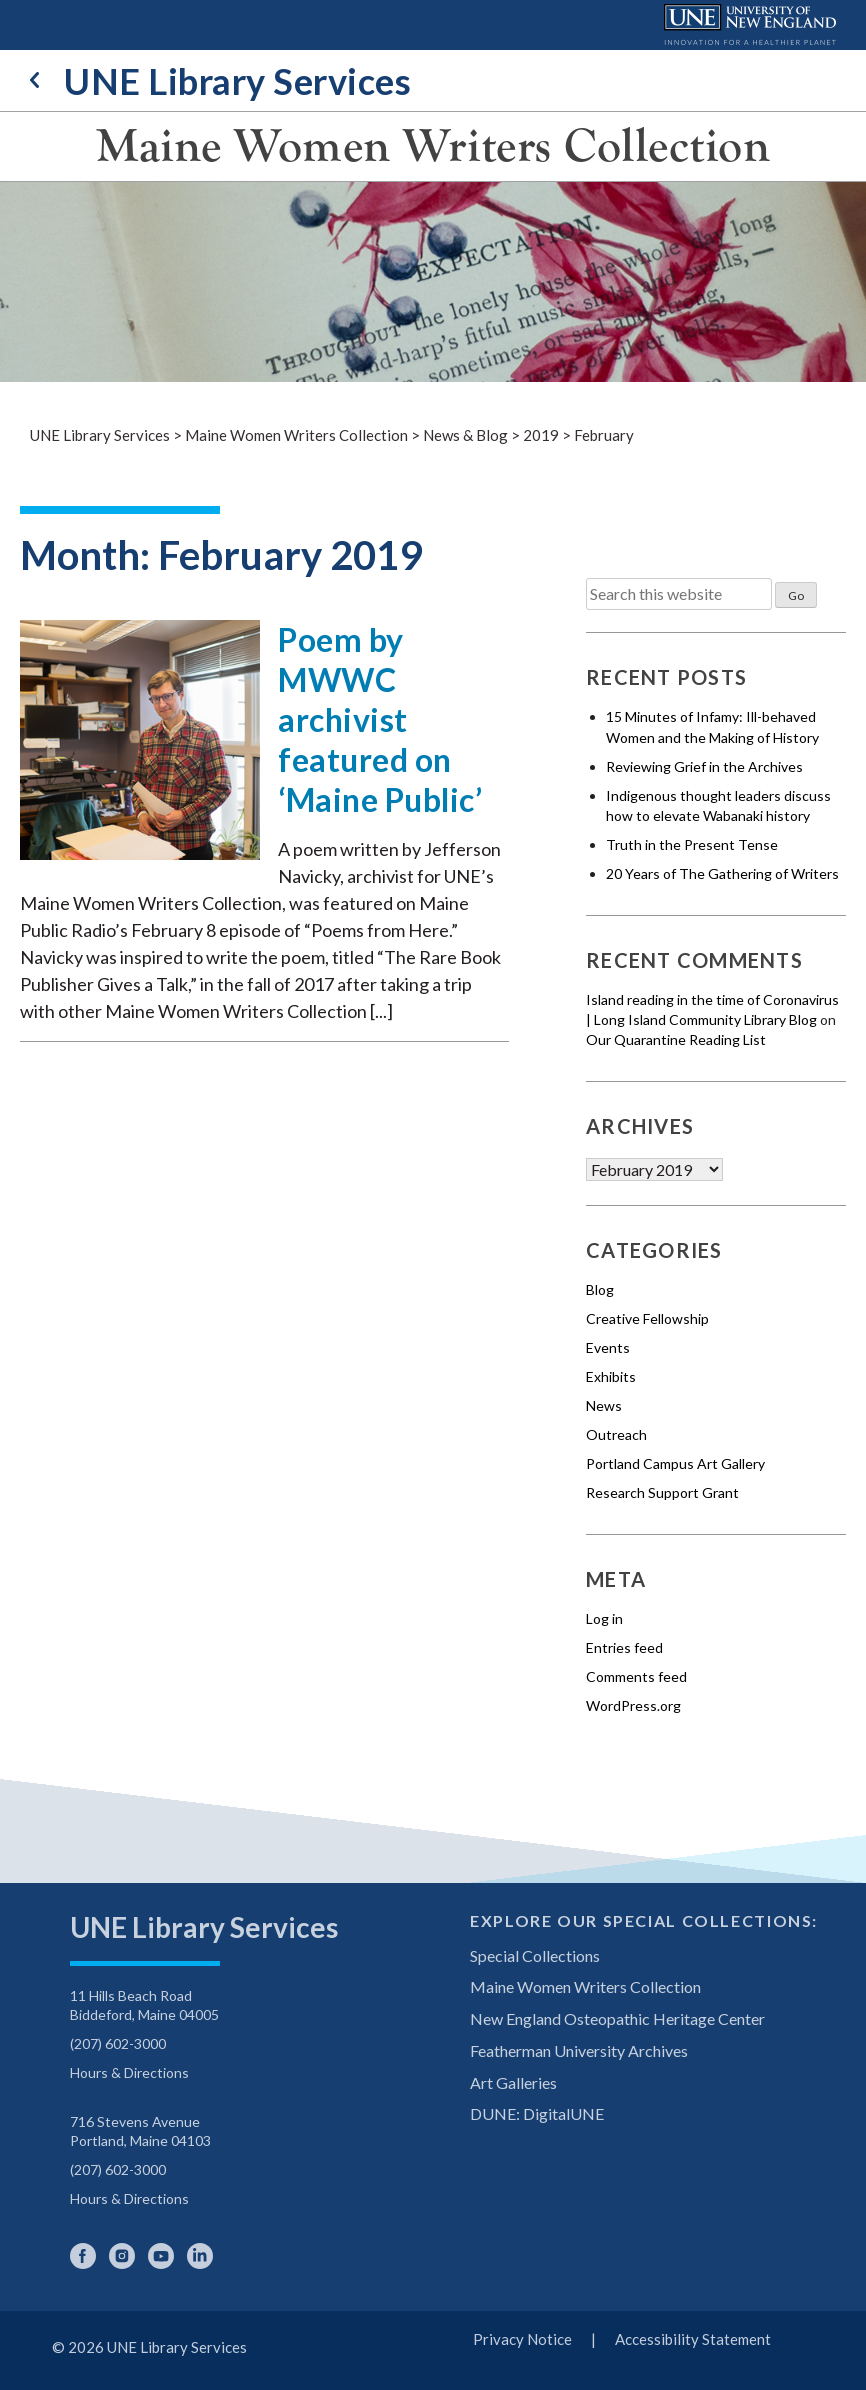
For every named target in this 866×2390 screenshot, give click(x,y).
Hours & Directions (129, 2072)
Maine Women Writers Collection (433, 146)
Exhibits (611, 1376)
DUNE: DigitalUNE (537, 2113)
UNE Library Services (220, 81)
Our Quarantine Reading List (676, 1039)
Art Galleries (513, 2082)
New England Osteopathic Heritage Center (617, 2018)
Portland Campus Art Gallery (675, 1463)
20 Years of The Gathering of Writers (722, 873)
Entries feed (624, 1647)
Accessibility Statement (693, 2339)
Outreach (616, 1434)
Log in (604, 1618)
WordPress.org (633, 1705)
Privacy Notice (522, 2339)
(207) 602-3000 (118, 2043)
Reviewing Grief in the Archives (704, 766)
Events (608, 1347)
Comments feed (636, 1676)
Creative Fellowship (647, 1318)
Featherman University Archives (579, 2050)
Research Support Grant (662, 1492)
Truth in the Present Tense (692, 844)
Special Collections (535, 1955)
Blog (600, 1289)
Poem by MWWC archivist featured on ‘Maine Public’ (380, 719)
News (604, 1405)
